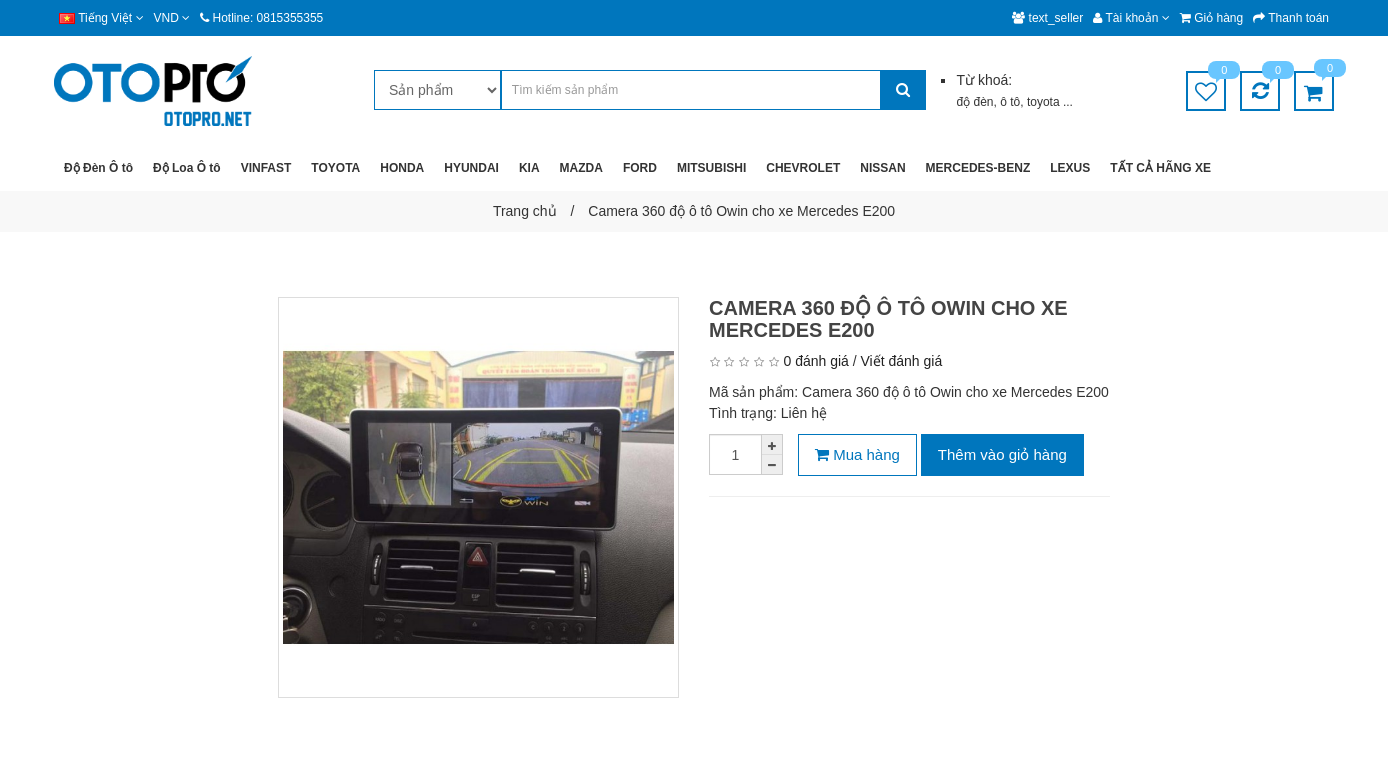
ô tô (1010, 102)
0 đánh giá (815, 361)
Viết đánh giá (902, 361)
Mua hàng (857, 454)
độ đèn (974, 102)
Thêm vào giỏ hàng (1002, 454)
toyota (1045, 102)
